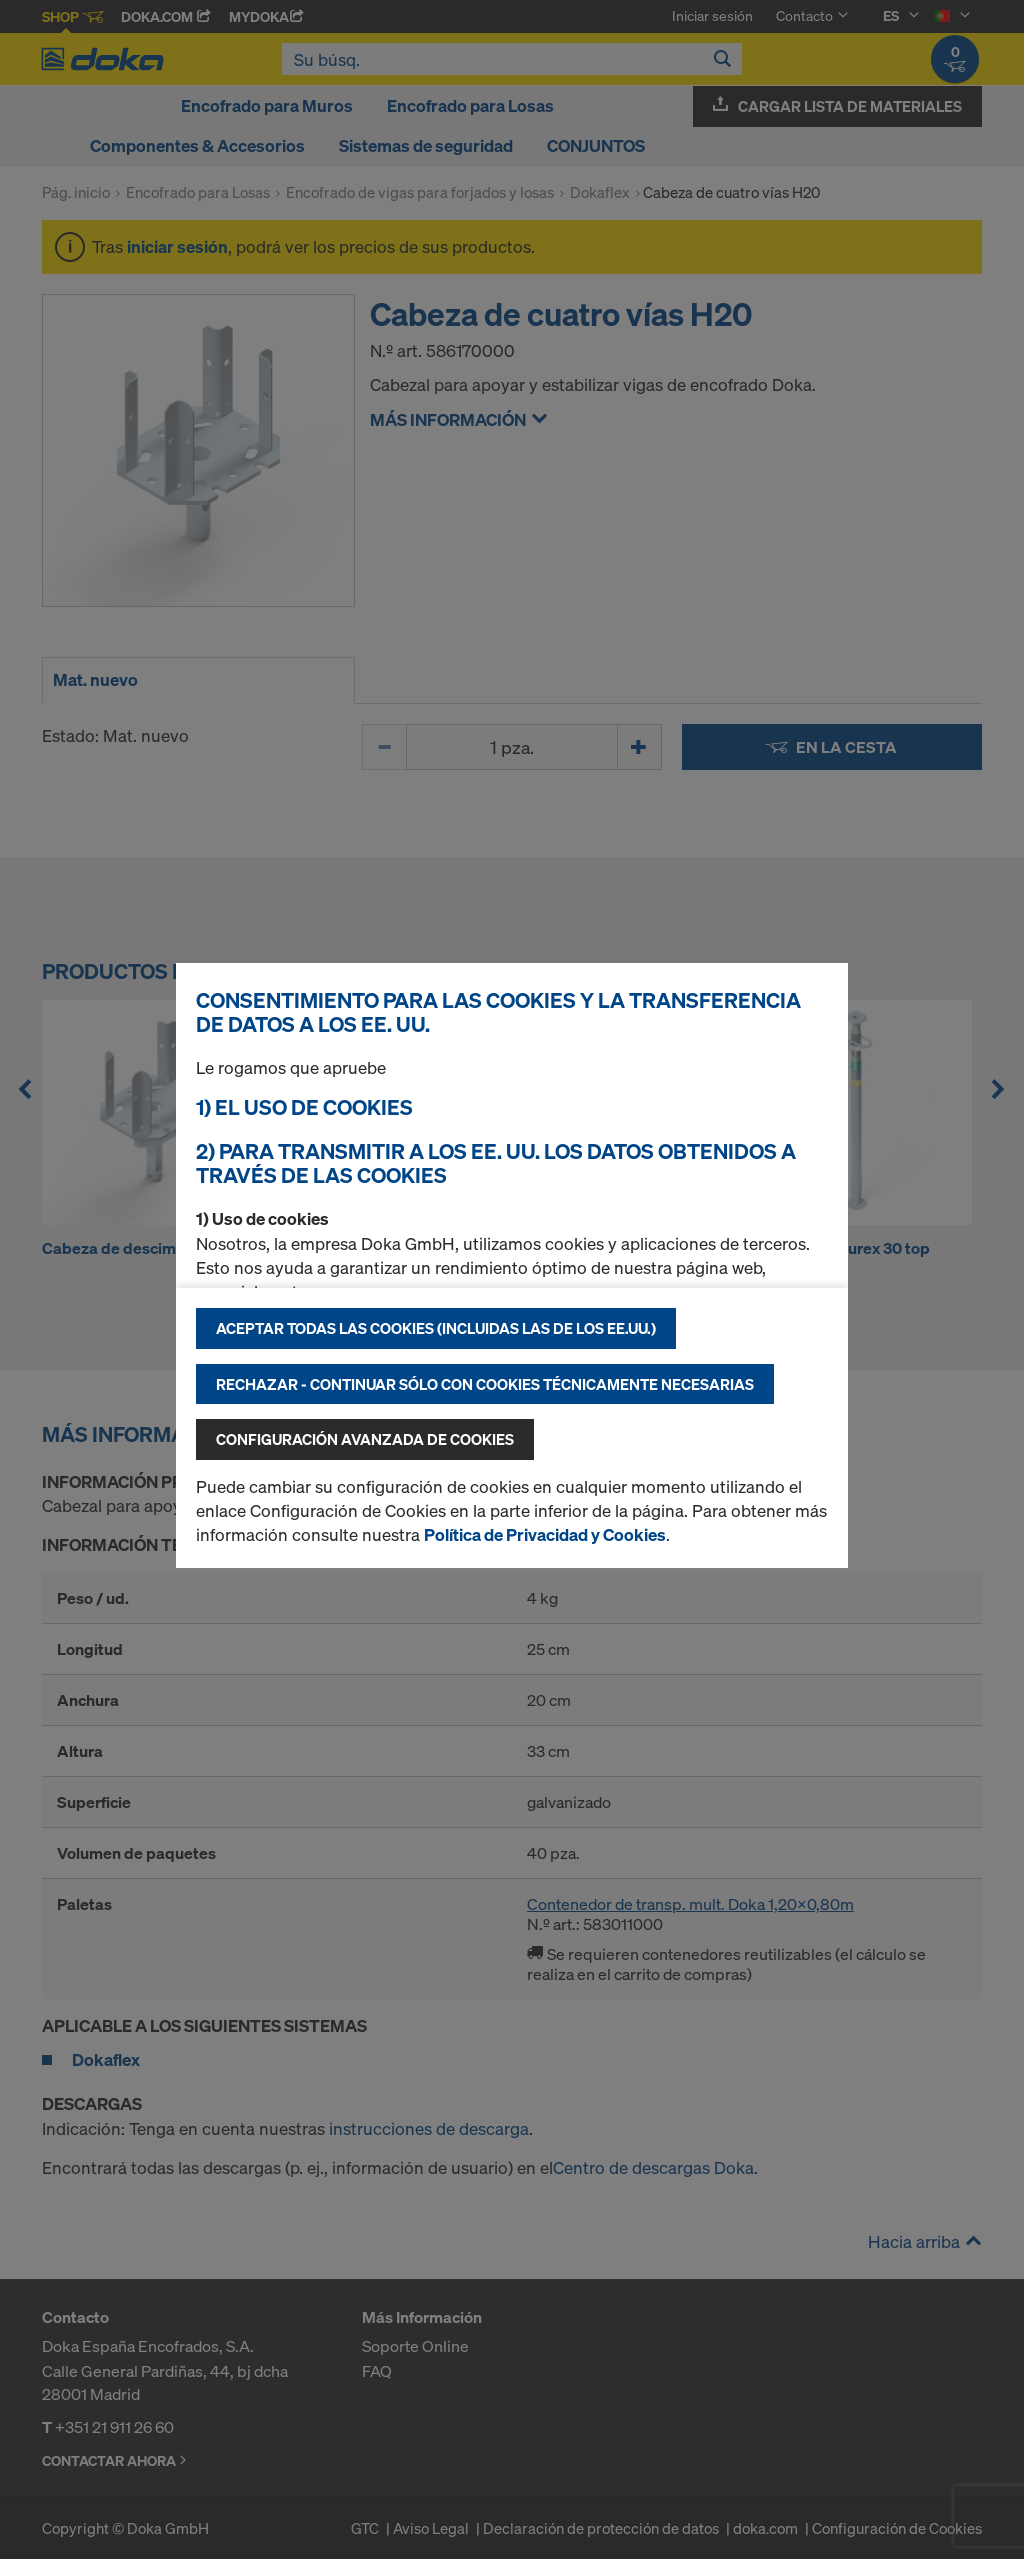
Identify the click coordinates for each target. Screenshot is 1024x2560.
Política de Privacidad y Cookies (545, 1534)
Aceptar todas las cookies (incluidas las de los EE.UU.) (436, 1328)
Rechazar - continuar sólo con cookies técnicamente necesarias (485, 1384)
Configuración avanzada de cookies (365, 1439)
